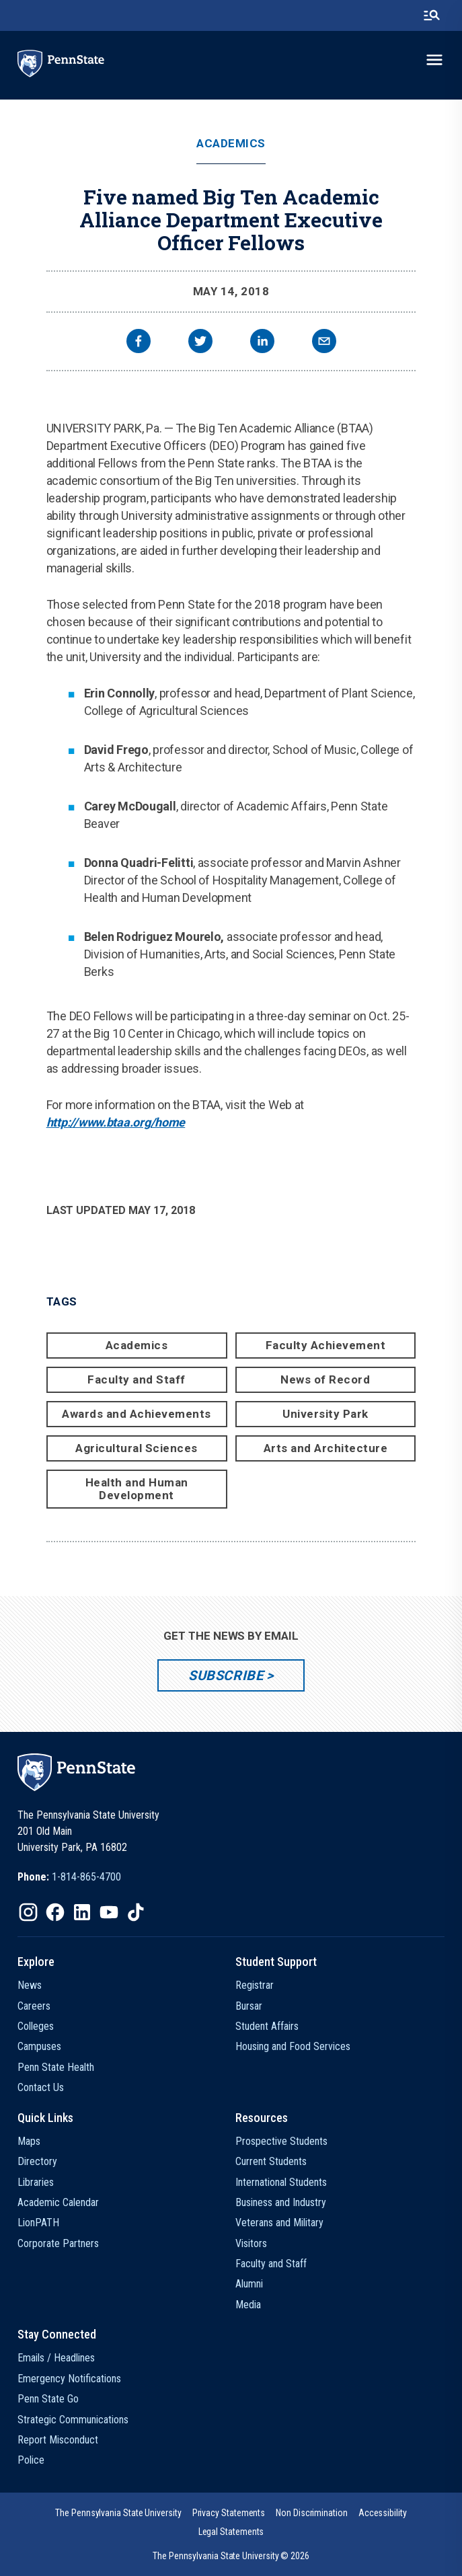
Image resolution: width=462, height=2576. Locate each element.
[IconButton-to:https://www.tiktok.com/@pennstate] (136, 1912)
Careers (33, 2006)
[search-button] (432, 15)
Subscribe (225, 1675)
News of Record (325, 1379)
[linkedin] (262, 342)
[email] (324, 342)
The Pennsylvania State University (118, 2512)
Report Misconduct (57, 2439)
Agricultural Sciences (136, 1448)
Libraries (35, 2182)
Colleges (35, 2026)
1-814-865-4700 (86, 1876)
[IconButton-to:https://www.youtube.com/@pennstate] (109, 1912)
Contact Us (40, 2087)
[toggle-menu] (434, 60)
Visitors (251, 2243)
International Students (281, 2182)
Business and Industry (280, 2202)
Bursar (248, 2006)
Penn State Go (48, 2398)
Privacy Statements (229, 2512)
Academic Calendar (58, 2202)
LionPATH (38, 2222)
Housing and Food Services (292, 2046)
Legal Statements (231, 2531)
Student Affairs (267, 2026)
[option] (69, 1877)
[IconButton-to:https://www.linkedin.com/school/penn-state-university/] (82, 1912)
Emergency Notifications (69, 2378)
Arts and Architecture (326, 1448)
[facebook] (138, 342)
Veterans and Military (279, 2222)
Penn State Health (55, 2067)
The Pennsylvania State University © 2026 (231, 2555)
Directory (37, 2161)
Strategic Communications (72, 2419)
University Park (325, 1413)
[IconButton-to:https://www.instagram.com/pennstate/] (28, 1912)
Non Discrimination (312, 2512)
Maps (28, 2141)
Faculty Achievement (326, 1345)
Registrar (254, 1985)
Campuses (39, 2046)
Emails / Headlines (56, 2357)
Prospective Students (281, 2141)
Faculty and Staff (136, 1379)
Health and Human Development (136, 1489)
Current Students (271, 2161)
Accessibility (382, 2512)
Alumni (249, 2283)
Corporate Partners (58, 2243)
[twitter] (200, 342)
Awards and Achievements (136, 1413)
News (29, 1985)
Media (248, 2304)
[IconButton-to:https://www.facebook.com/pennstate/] (55, 1912)
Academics (231, 143)
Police (30, 2460)
